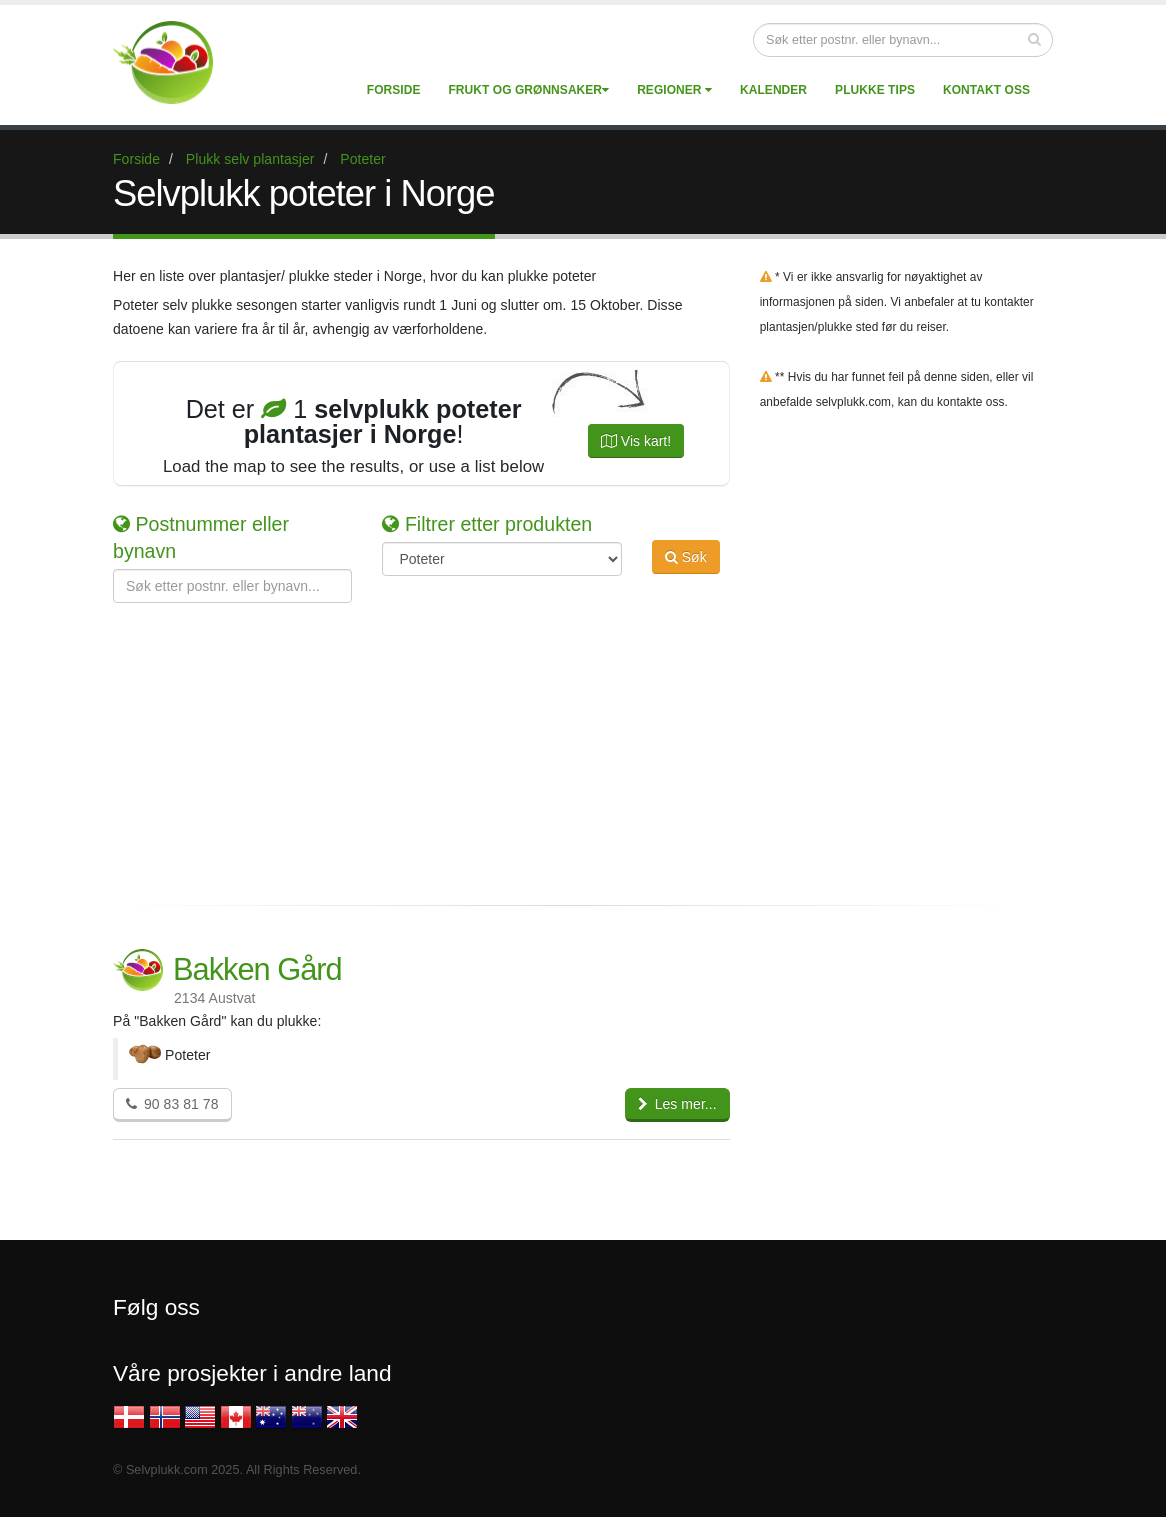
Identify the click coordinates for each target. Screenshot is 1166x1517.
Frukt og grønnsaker (528, 90)
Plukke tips (875, 90)
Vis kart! (636, 441)
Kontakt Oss (986, 90)
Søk (686, 557)
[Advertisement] (568, 743)
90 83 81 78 (172, 1104)
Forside (394, 90)
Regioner (674, 90)
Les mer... (677, 1104)
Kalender (773, 90)
